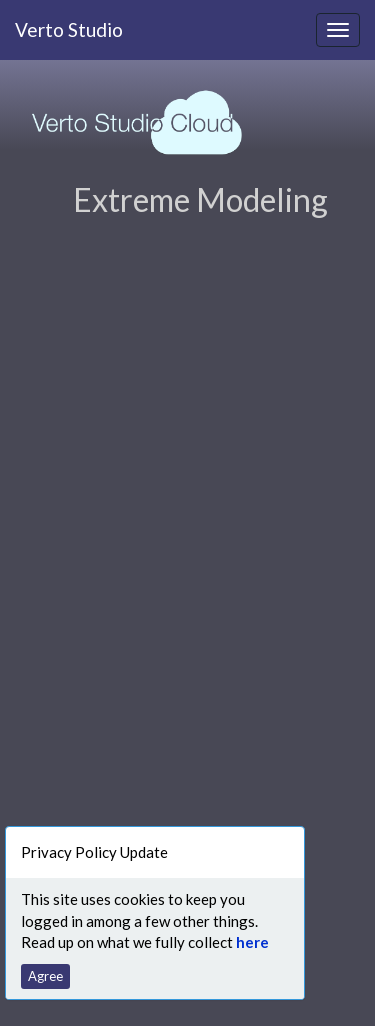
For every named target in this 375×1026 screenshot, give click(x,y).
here (252, 942)
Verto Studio (69, 29)
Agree (45, 976)
